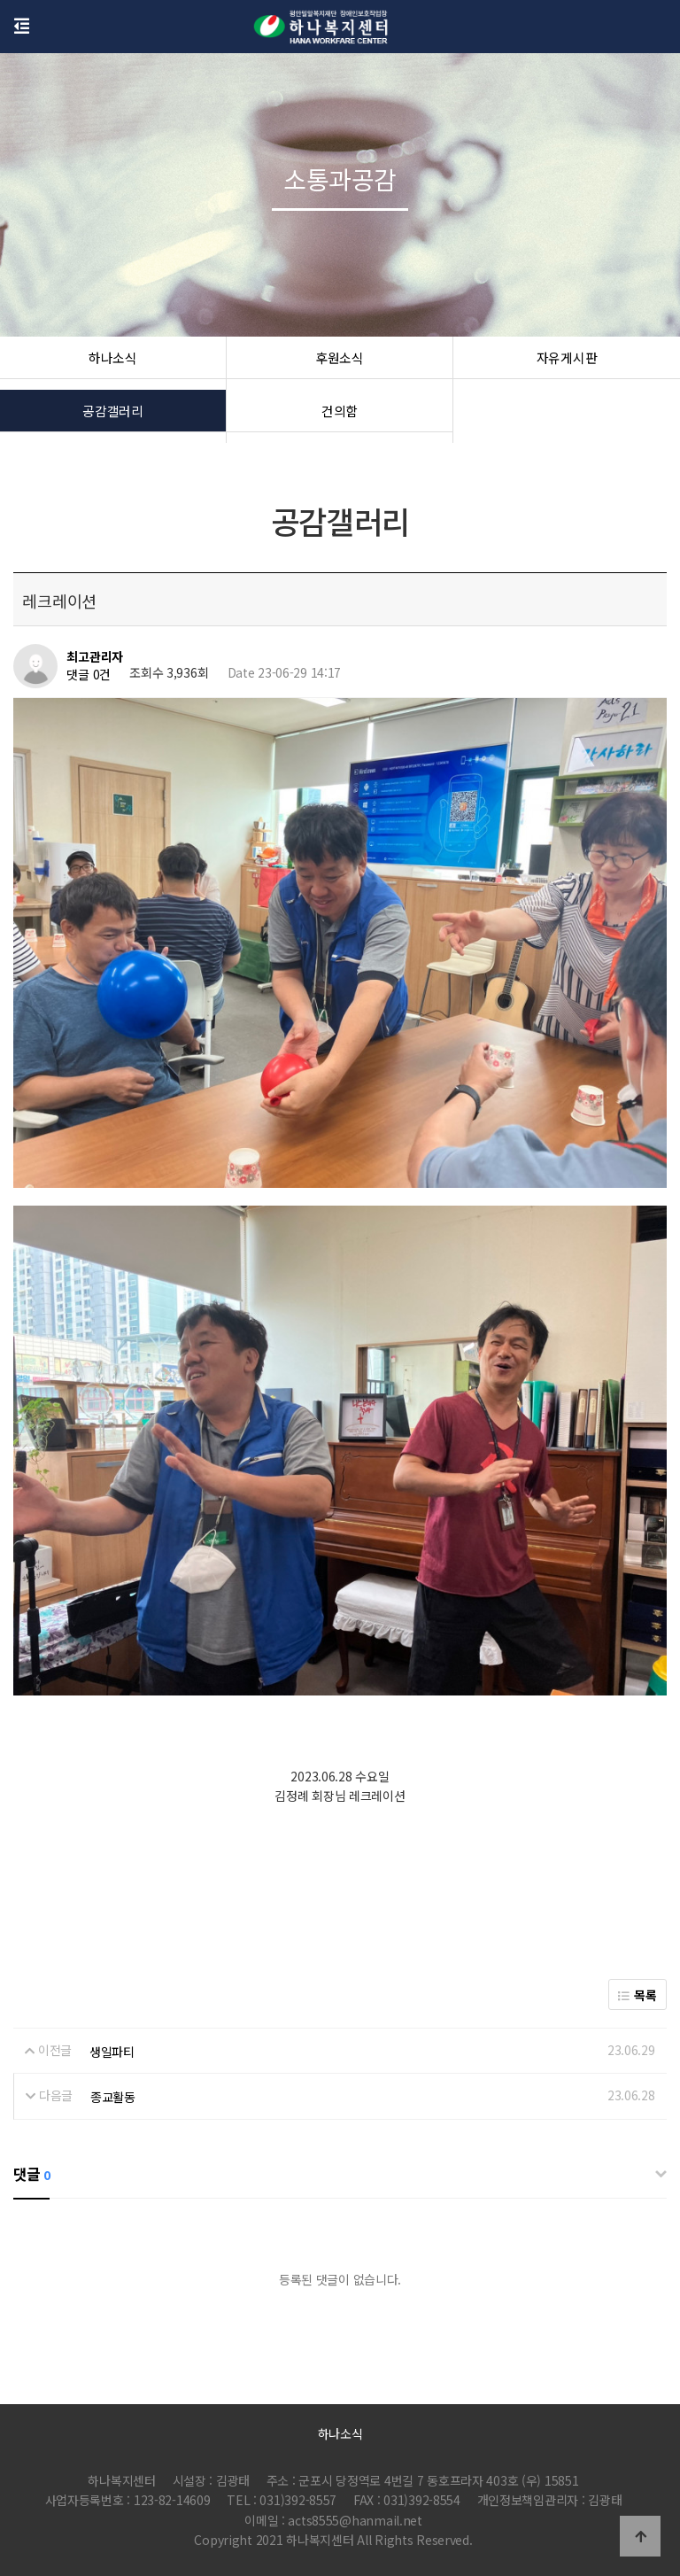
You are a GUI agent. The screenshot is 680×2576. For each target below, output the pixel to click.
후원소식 (339, 363)
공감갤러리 (112, 416)
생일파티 (112, 2051)
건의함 (339, 416)
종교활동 (112, 2097)
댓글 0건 (88, 675)
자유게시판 (567, 363)
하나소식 (113, 363)
